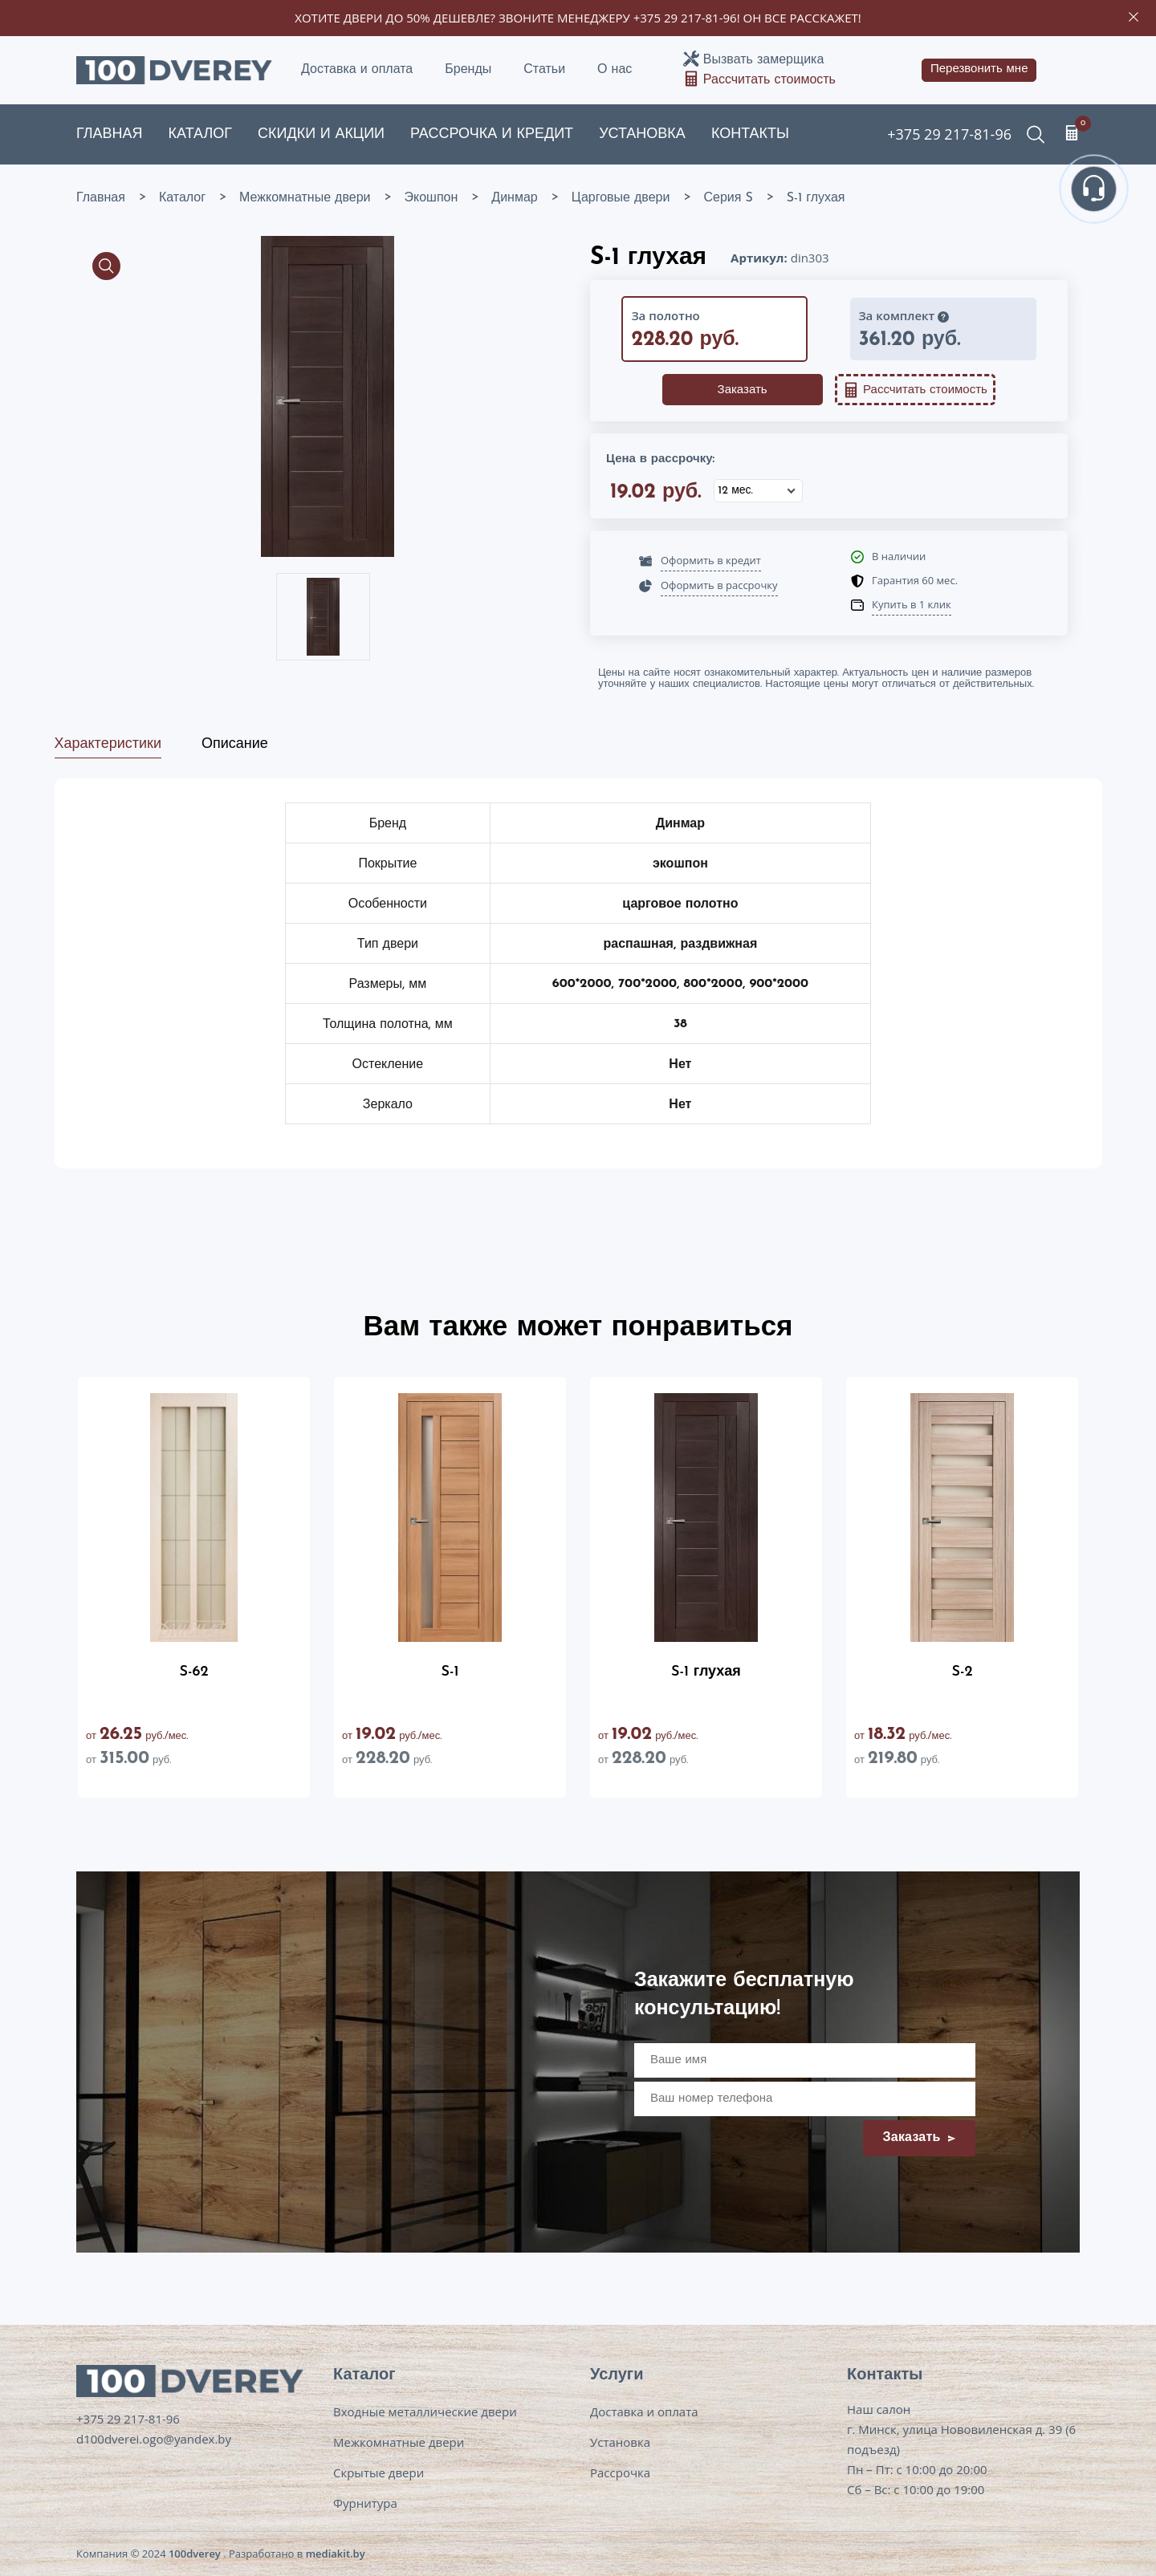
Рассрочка (620, 2472)
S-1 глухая (706, 1672)
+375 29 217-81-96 (685, 18)
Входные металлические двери (425, 2411)
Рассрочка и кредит (491, 134)
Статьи (544, 69)
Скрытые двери (378, 2472)
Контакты (750, 134)
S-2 (961, 1672)
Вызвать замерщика (763, 60)
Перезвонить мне (979, 69)
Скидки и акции (321, 134)
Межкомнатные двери (398, 2442)
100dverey (195, 2553)
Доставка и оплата (357, 69)
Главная (109, 134)
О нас (614, 69)
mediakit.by (335, 2553)
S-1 (450, 1672)
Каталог (200, 134)
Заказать (742, 390)
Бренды (468, 69)
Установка (642, 134)
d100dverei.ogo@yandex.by (153, 2439)
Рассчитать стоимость (769, 80)
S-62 (194, 1672)
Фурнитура (365, 2503)
